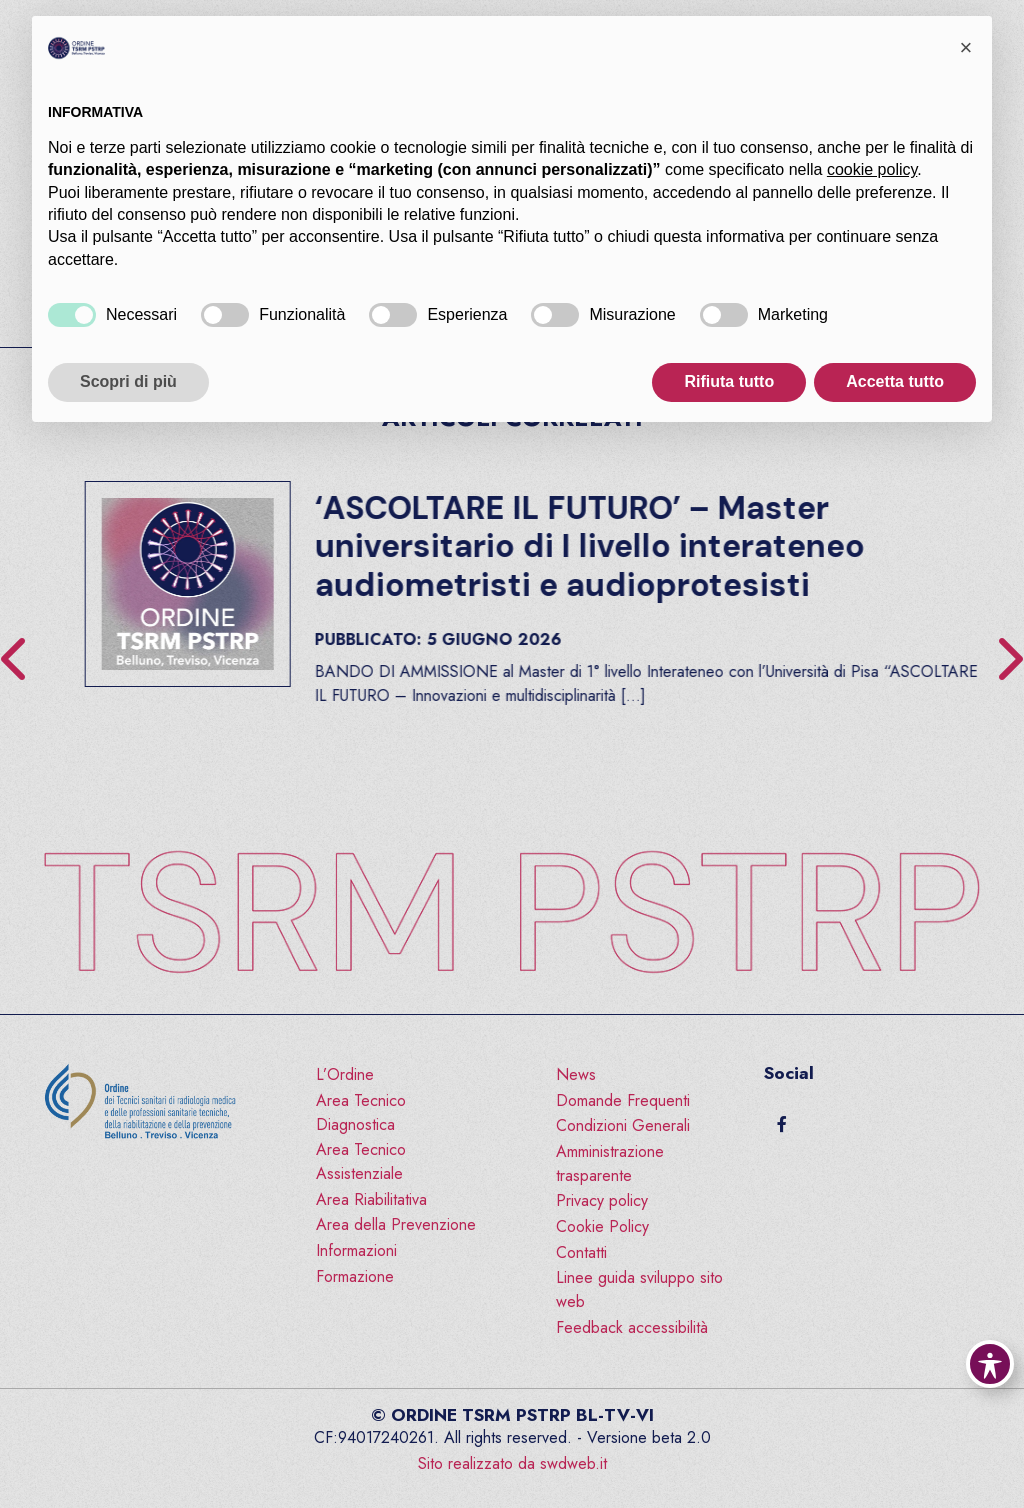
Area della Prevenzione (396, 1224)
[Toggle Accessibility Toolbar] (990, 1364)
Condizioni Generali (623, 1125)
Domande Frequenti (623, 1100)
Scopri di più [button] (128, 381)
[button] (966, 48)
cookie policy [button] (872, 169)
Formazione (355, 1276)
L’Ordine (345, 1074)
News (576, 1074)
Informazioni (356, 1250)
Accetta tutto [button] (895, 381)
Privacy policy (602, 1200)
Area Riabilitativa (371, 1199)
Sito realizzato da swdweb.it (512, 1463)
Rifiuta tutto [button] (729, 381)
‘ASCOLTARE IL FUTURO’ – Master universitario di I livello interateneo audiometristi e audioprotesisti (728, 546)
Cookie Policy (602, 1226)
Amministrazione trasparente (610, 1163)
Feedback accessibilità (632, 1327)
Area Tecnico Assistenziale (361, 1161)
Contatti (581, 1252)
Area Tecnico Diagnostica (361, 1112)
